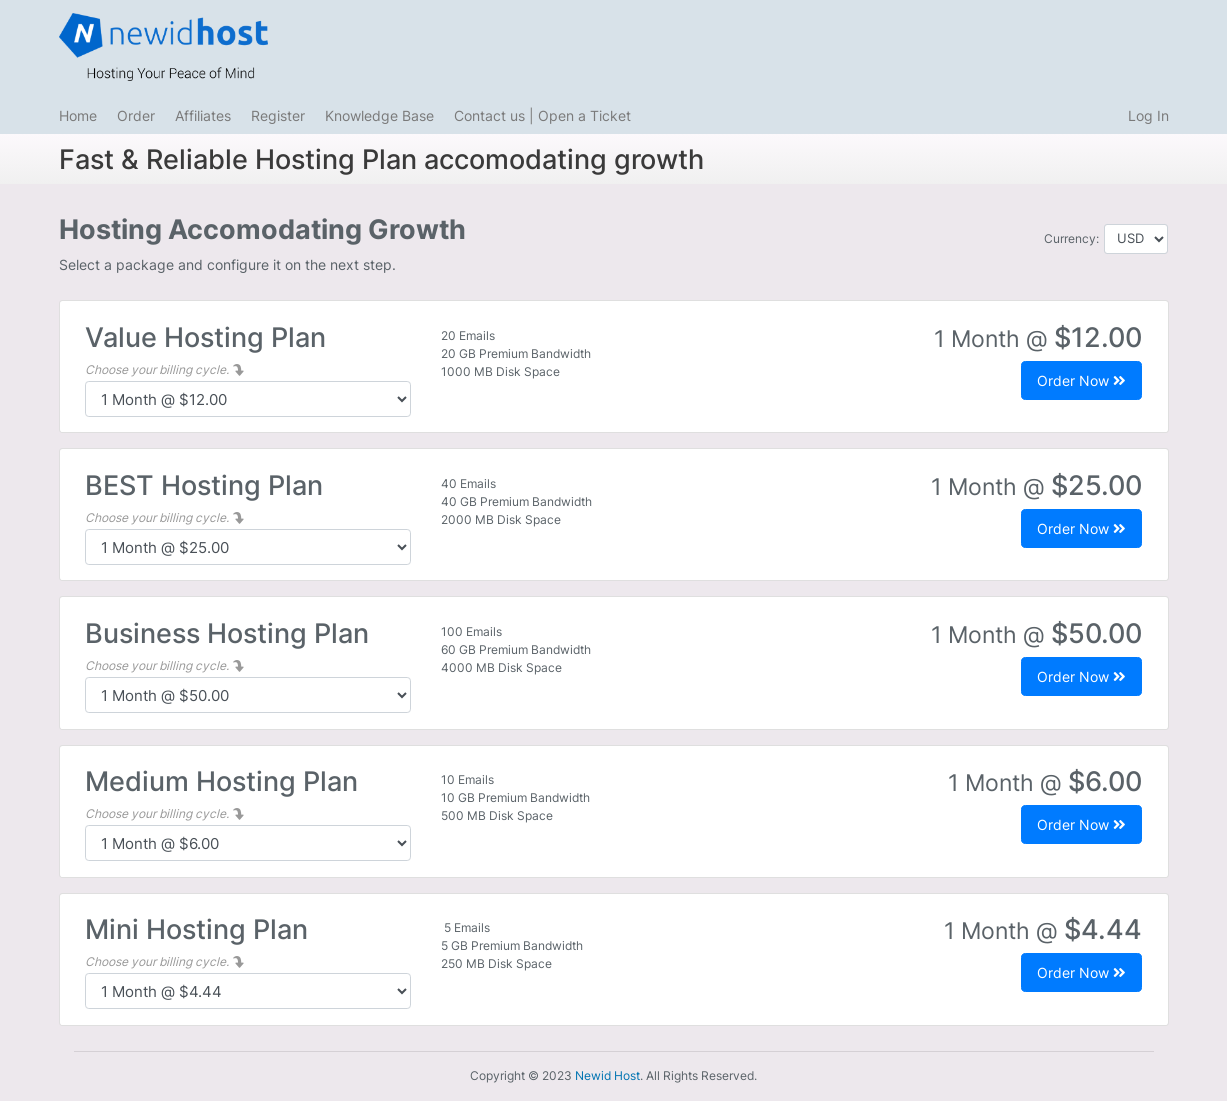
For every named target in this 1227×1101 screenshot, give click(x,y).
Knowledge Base (379, 115)
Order (136, 115)
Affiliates (203, 115)
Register (278, 115)
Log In (1148, 115)
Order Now (1081, 380)
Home (78, 115)
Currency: (1071, 238)
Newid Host (607, 1075)
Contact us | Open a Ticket (542, 115)
